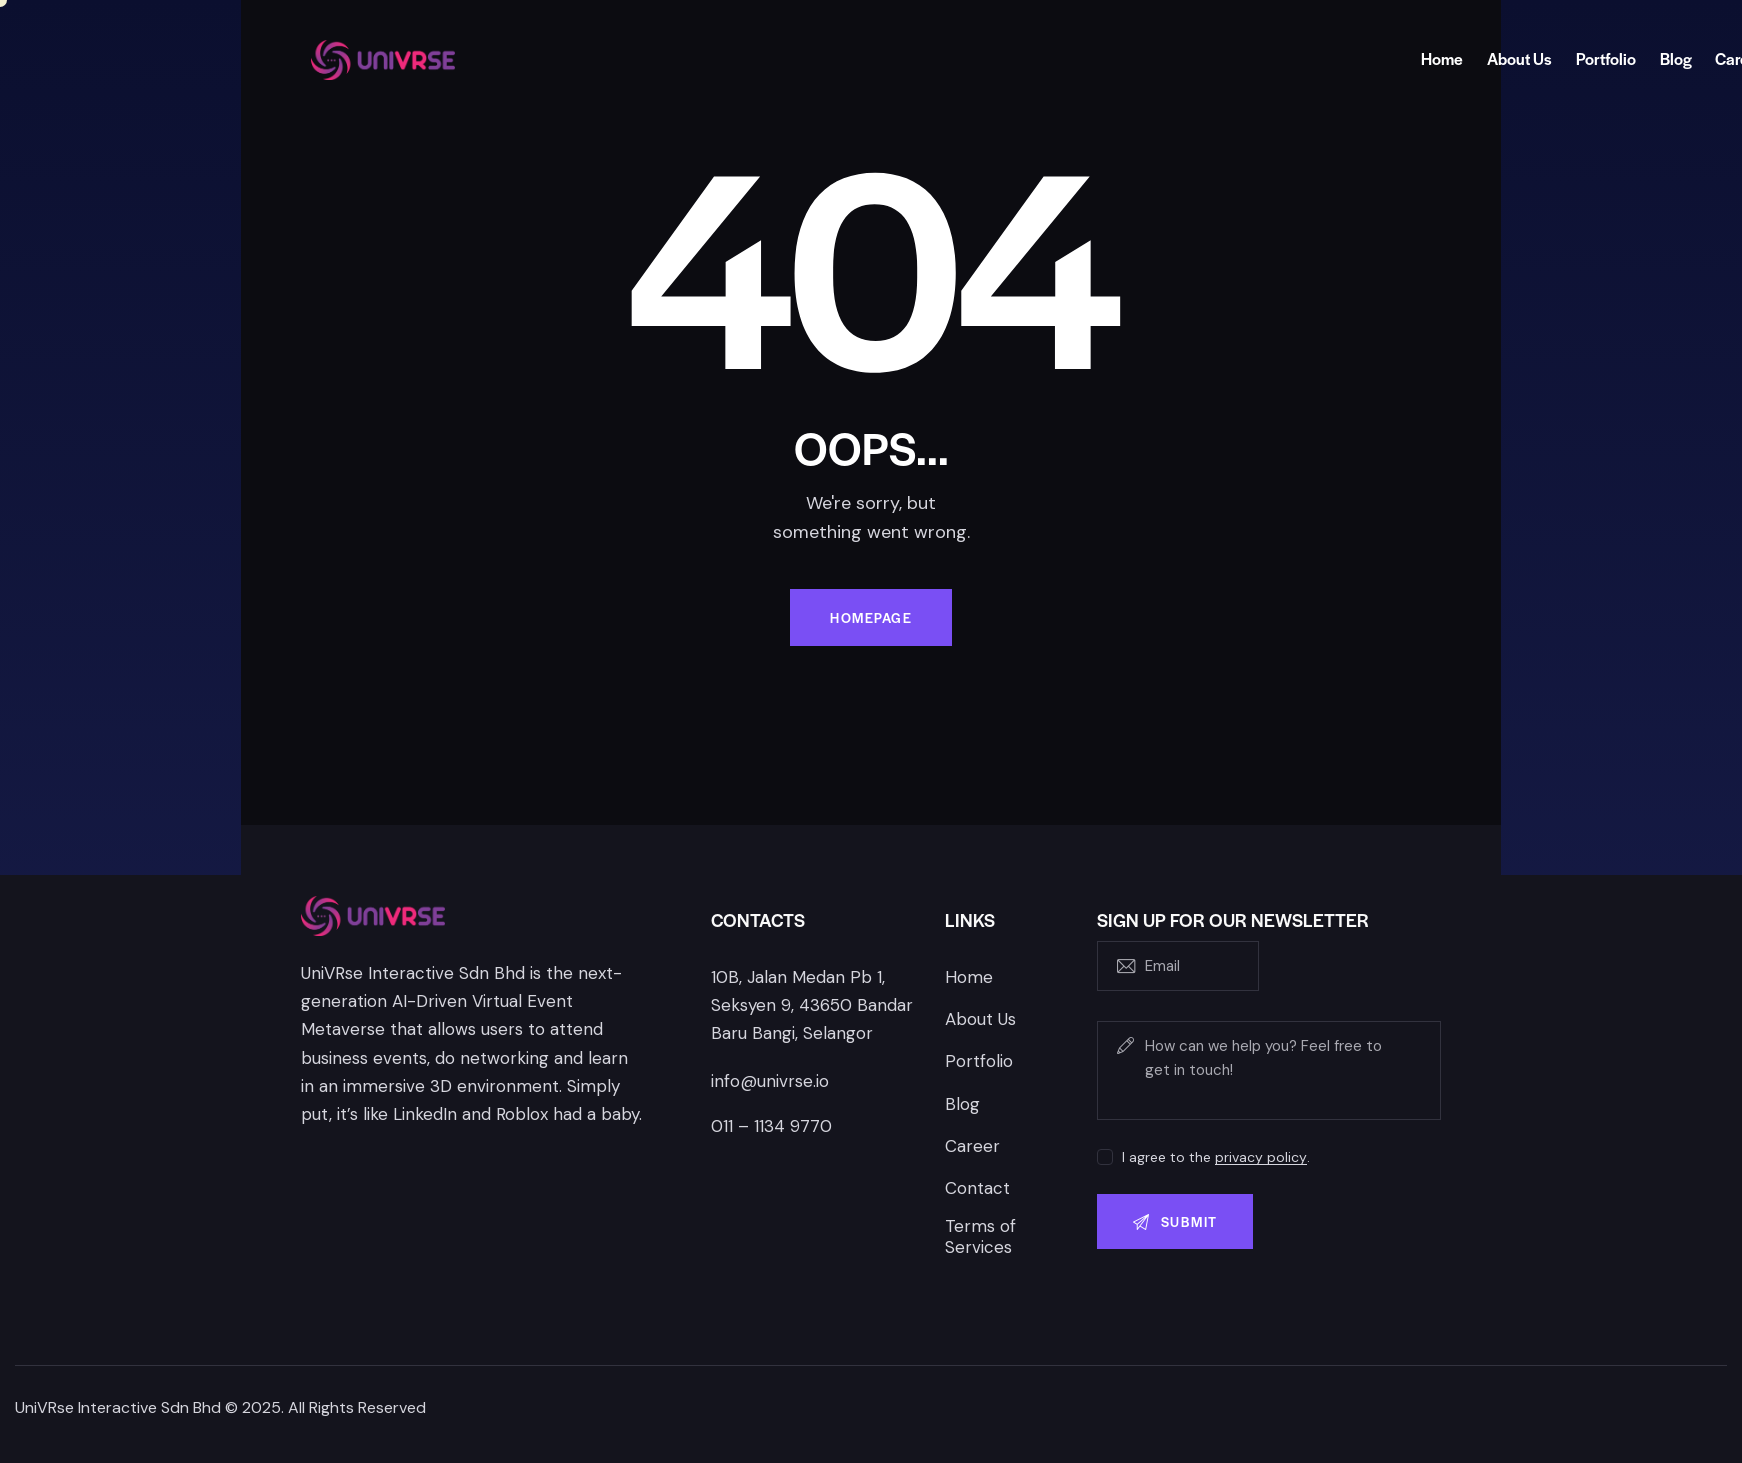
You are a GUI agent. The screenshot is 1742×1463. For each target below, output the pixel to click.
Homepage (871, 617)
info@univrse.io (770, 1081)
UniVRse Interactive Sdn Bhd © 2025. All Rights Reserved (220, 1407)
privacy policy (1261, 1157)
